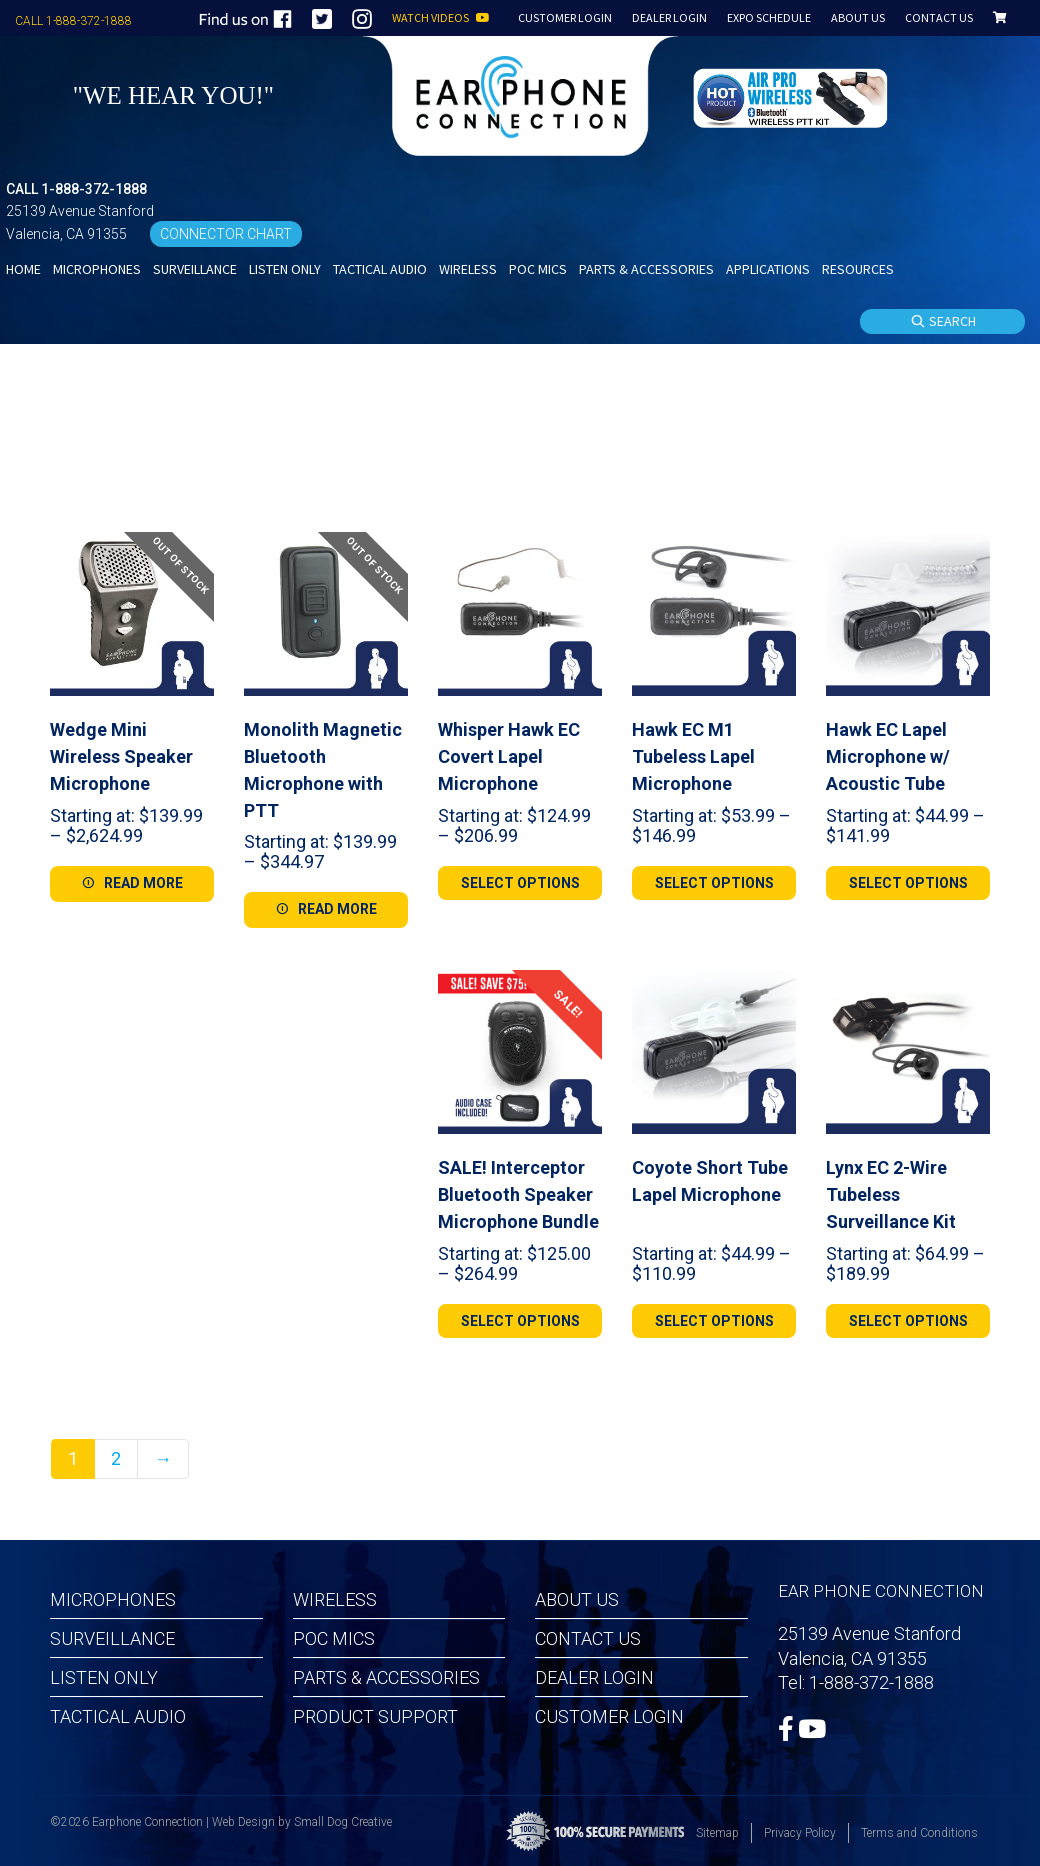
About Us (577, 1599)
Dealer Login (594, 1677)
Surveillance (112, 1638)
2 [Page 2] (116, 1458)
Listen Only (104, 1677)
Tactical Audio (118, 1716)
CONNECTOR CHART (226, 234)
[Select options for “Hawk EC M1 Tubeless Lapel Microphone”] (714, 883)
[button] (793, 95)
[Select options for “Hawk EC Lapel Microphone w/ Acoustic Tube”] (908, 883)
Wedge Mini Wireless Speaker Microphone (121, 756)
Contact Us (588, 1638)
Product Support (375, 1716)
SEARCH (943, 322)
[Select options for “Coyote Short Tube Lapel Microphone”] (714, 1321)
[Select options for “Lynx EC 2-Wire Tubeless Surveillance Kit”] (908, 1321)
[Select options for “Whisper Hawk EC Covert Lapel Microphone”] (520, 883)
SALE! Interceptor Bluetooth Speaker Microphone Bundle (518, 1194)
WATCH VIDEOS (441, 19)
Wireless (335, 1599)
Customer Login (609, 1716)
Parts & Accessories (386, 1677)
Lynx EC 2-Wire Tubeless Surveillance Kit (891, 1194)
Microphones (113, 1599)
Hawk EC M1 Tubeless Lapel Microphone (693, 756)
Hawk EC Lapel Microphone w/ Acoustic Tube (888, 756)
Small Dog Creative (343, 1822)
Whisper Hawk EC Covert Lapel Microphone (509, 756)
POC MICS (334, 1638)
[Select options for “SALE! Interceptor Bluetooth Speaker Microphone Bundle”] (520, 1321)
